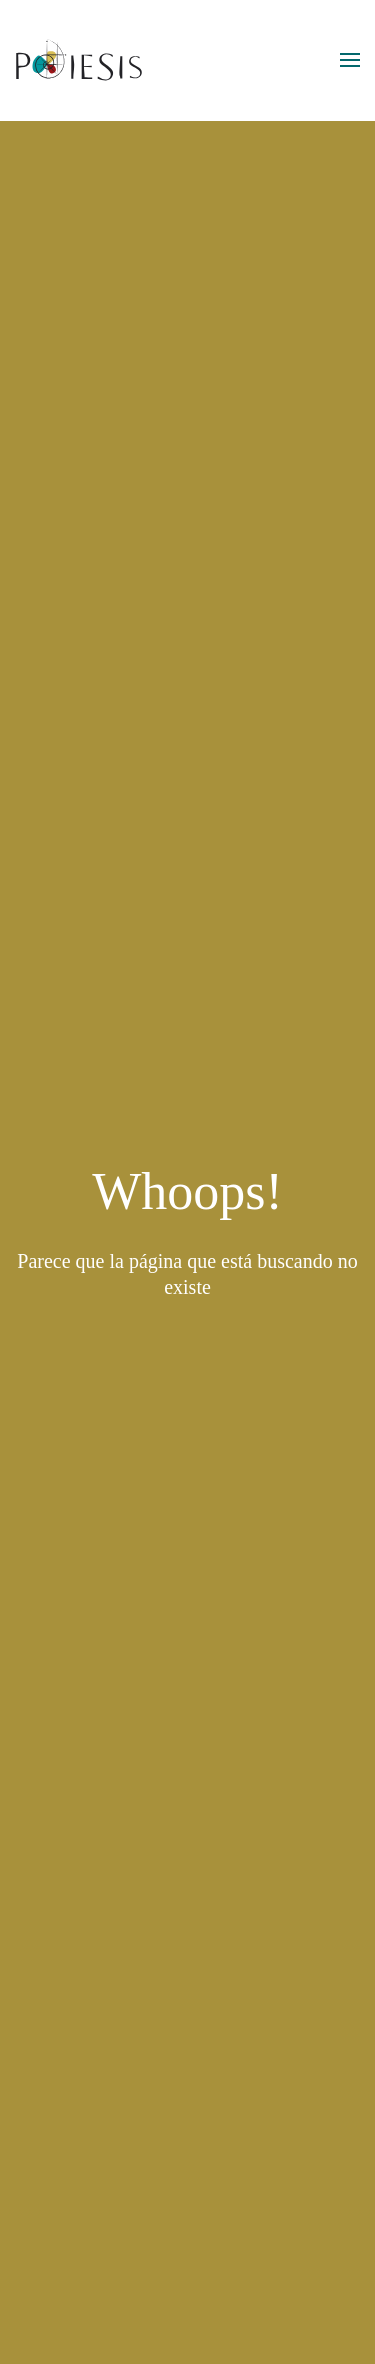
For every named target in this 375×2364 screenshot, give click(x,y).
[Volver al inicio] (80, 60)
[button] (350, 60)
